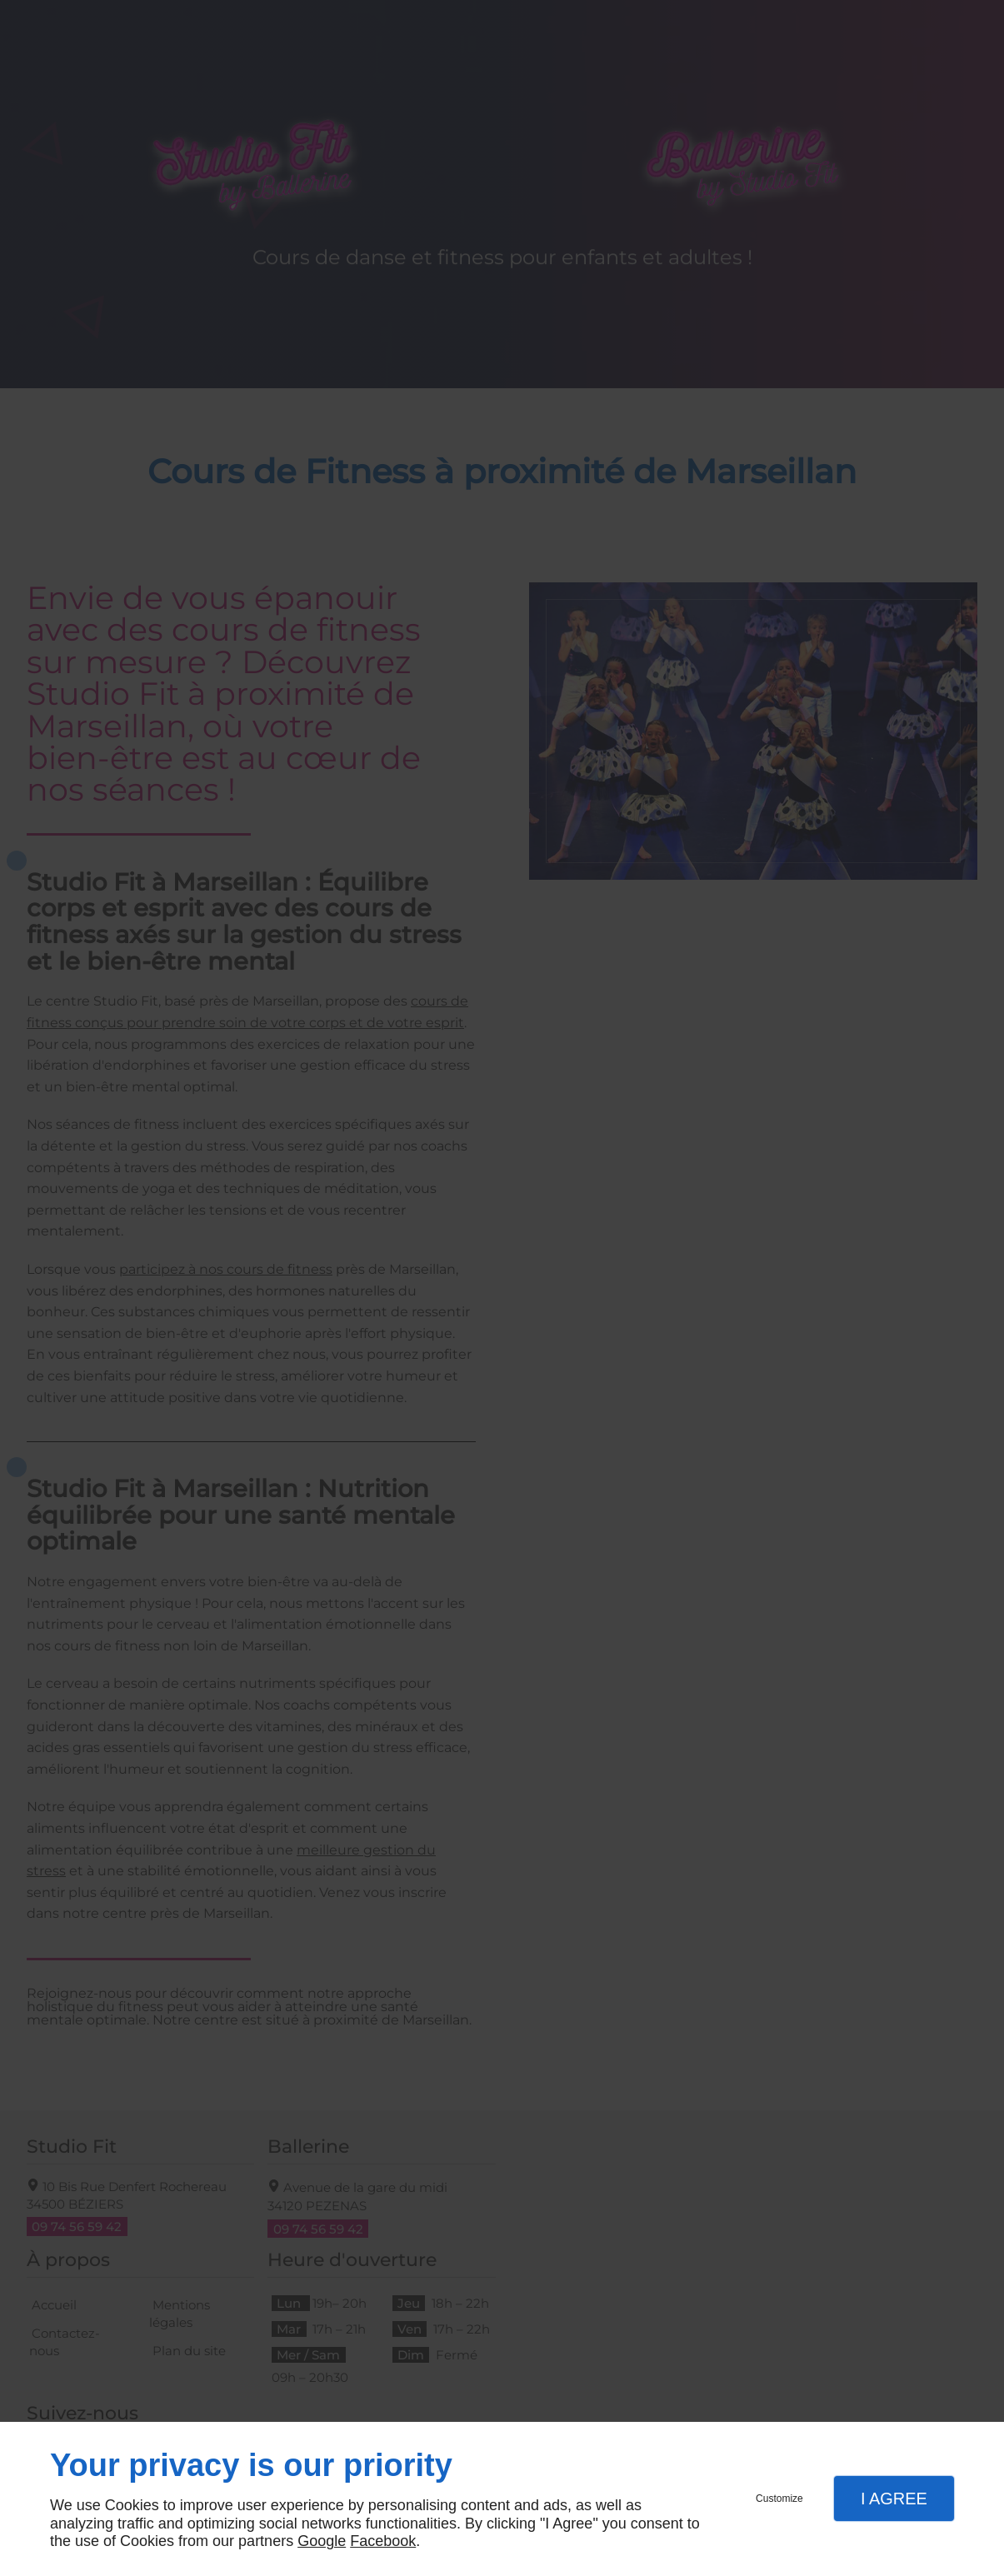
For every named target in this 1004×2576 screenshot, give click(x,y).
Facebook (383, 2541)
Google (321, 2541)
